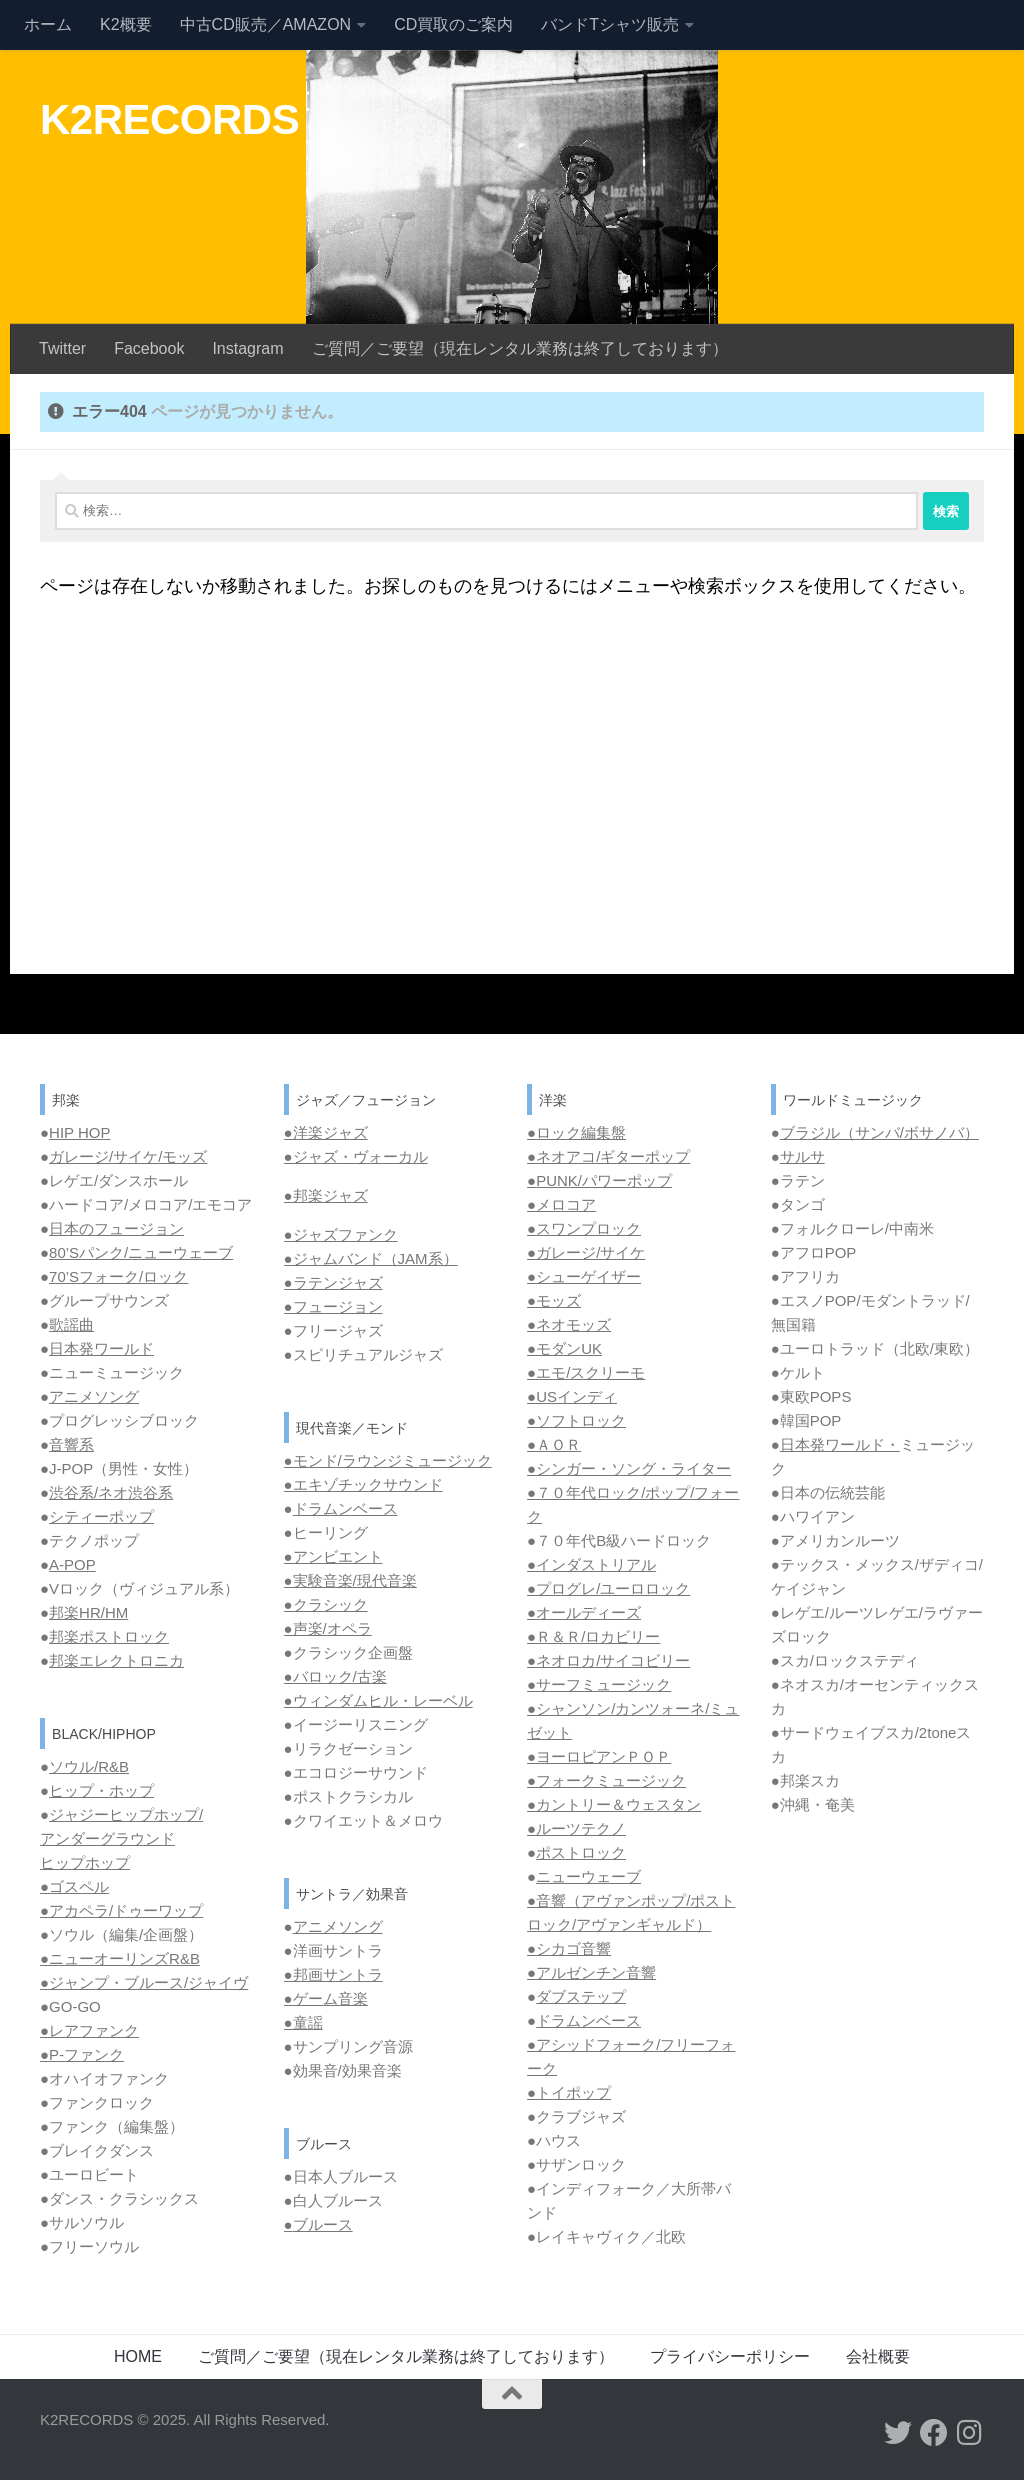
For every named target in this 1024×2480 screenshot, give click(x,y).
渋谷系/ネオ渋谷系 (111, 1492)
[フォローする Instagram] (970, 2433)
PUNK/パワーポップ (604, 1180)
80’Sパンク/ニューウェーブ (141, 1252)
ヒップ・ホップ (101, 1790)
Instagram (247, 348)
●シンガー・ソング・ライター (629, 1468)
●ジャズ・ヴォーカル (356, 1156)
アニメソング (94, 1396)
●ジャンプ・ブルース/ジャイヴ (144, 1982)
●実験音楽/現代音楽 (350, 1580)
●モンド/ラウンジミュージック (388, 1460)
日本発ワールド (101, 1348)
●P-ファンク (82, 2054)
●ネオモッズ (569, 1324)
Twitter (62, 348)
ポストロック (581, 1852)
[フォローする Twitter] (898, 2433)
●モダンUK (564, 1348)
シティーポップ (101, 1516)
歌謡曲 (71, 1324)
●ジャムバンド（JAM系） (371, 1258)
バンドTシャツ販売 (610, 24)
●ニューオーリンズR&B (120, 1958)
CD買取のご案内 (453, 24)
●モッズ (554, 1300)
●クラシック (326, 1604)
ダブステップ (581, 1996)
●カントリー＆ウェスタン (614, 1804)
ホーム (48, 24)
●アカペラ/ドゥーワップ (121, 1910)
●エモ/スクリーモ (586, 1372)
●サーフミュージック (599, 1684)
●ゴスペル (74, 1886)
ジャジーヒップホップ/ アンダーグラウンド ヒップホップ (121, 1838)
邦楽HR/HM (88, 1612)
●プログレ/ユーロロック (608, 1588)
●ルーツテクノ (576, 1828)
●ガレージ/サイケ (586, 1252)
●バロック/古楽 (335, 1676)
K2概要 (126, 24)
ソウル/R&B (89, 1766)
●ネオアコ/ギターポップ (608, 1156)
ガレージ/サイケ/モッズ (128, 1156)
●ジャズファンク (341, 1234)
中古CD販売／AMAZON (266, 24)
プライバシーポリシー (730, 2356)
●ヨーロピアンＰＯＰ (599, 1756)
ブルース (323, 2224)
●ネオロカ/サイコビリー (608, 1660)
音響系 (71, 1444)
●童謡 (303, 2022)
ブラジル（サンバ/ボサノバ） (879, 1132)
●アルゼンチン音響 (591, 1972)
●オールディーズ (584, 1612)
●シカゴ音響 (569, 1948)
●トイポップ (569, 2092)
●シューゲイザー (584, 1276)
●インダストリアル (591, 1564)
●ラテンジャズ (333, 1282)
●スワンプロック (584, 1228)
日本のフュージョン (116, 1228)
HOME (138, 2356)
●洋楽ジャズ (326, 1132)
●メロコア (561, 1204)
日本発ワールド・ (840, 1444)
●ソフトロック (576, 1420)
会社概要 (878, 2356)
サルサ (802, 1156)
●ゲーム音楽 (326, 1998)
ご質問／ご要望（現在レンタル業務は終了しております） (520, 348)
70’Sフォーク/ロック (118, 1276)
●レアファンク (89, 2030)
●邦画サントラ (333, 1974)
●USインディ (572, 1396)
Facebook (149, 348)
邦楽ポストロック (109, 1636)
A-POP (72, 1564)
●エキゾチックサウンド (363, 1484)
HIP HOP (79, 1132)
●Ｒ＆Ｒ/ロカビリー (593, 1636)
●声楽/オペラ (328, 1628)
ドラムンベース (345, 1508)
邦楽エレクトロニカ (116, 1660)
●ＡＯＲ (554, 1444)
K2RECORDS (169, 119)
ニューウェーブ (588, 1876)
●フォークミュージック (606, 1780)
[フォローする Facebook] (934, 2433)
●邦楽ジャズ (326, 1195)
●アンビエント (333, 1556)
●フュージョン (333, 1306)
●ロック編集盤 (576, 1132)
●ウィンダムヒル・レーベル (378, 1700)
